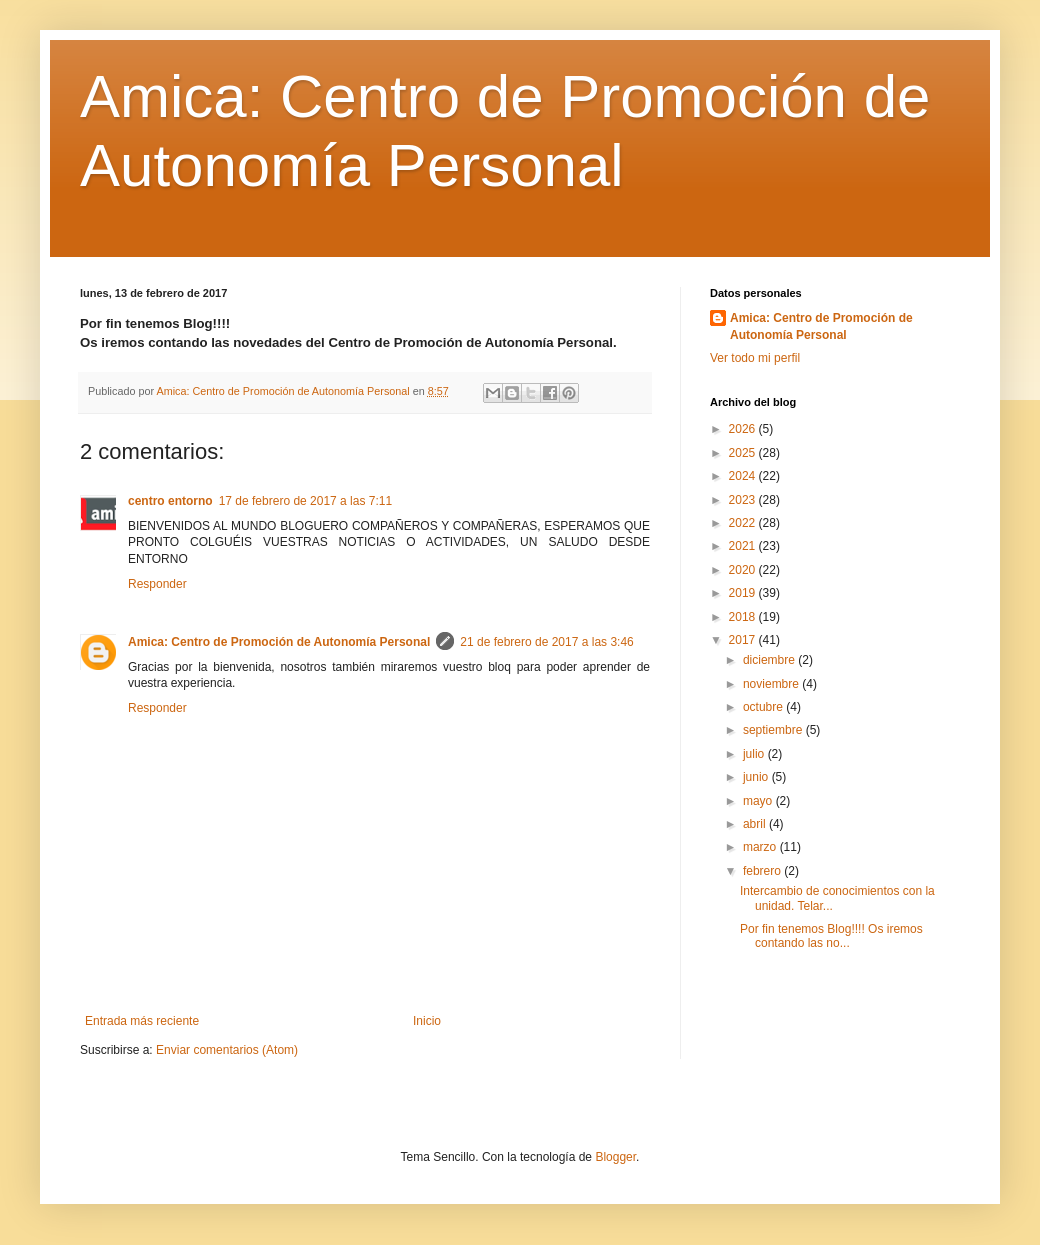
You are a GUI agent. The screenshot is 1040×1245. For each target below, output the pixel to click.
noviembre (772, 684)
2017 (744, 640)
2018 (744, 617)
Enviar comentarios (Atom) (227, 1050)
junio (757, 777)
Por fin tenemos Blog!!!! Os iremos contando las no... (831, 936)
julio (755, 754)
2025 (744, 453)
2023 (744, 500)
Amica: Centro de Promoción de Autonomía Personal (279, 642)
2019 (744, 593)
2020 (744, 570)
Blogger (615, 1157)
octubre (764, 707)
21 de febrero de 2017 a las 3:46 (546, 642)
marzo (761, 847)
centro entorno (170, 501)
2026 (744, 429)
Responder (157, 584)
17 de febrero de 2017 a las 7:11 (305, 501)
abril (756, 824)
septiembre (774, 730)
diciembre (770, 660)
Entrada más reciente (142, 1021)
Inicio (427, 1021)
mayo (759, 801)
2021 (744, 546)
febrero (763, 871)
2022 (744, 523)
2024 (744, 476)
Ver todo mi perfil (755, 358)
